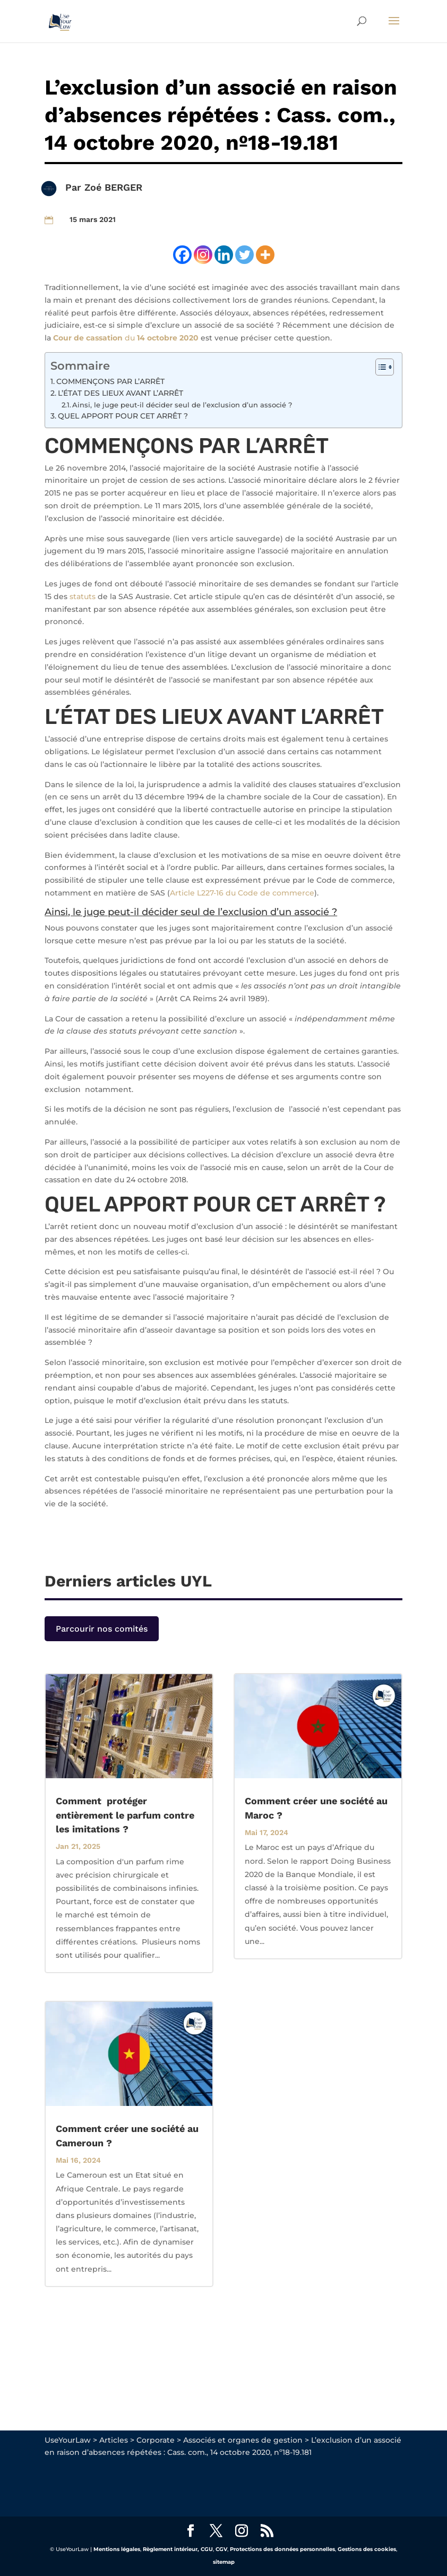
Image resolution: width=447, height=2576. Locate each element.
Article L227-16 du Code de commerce (242, 893)
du (126, 338)
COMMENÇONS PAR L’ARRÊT (110, 381)
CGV (221, 2549)
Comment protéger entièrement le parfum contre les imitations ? (125, 1814)
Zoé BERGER (113, 187)
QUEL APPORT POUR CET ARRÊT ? (123, 416)
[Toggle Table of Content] (379, 367)
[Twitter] (244, 254)
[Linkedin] (223, 254)
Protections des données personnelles (282, 2549)
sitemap (224, 2561)
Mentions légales (116, 2549)
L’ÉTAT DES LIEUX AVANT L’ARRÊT (120, 393)
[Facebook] (182, 254)
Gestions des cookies (367, 2549)
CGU (207, 2549)
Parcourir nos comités (102, 1629)
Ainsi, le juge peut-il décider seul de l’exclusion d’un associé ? (182, 404)
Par (74, 187)
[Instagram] (203, 254)
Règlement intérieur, (171, 2549)
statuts (83, 596)
